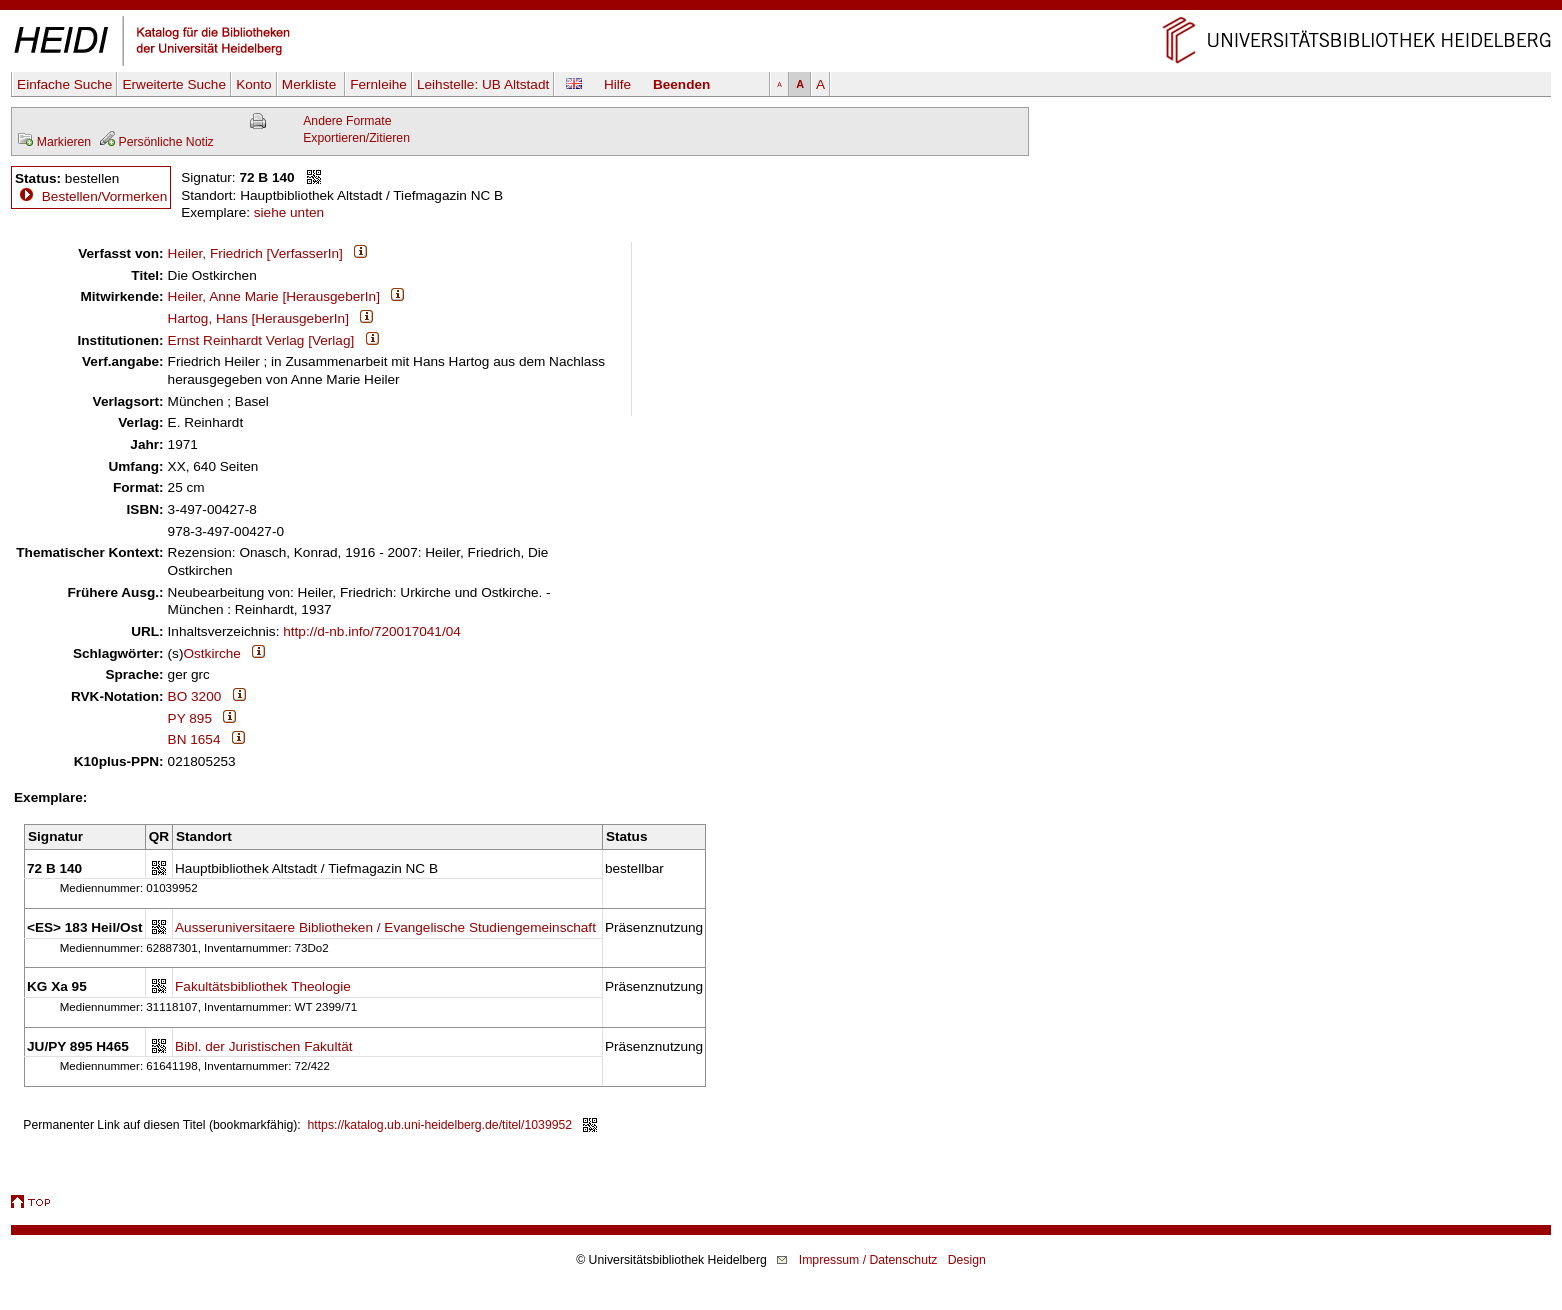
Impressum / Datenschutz (868, 1260)
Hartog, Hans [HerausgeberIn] (258, 318)
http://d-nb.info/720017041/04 (372, 631)
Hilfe (617, 84)
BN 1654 (194, 739)
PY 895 (190, 718)
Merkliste (311, 84)
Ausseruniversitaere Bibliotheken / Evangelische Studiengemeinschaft (385, 927)
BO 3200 (195, 696)
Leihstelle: (483, 84)
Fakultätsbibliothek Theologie (263, 986)
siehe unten (289, 212)
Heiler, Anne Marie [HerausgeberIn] (274, 296)
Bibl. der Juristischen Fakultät (264, 1046)
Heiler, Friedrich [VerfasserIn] (255, 253)
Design (967, 1260)
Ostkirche (211, 653)
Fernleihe (378, 84)
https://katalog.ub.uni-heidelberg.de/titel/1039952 (440, 1125)
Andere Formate (347, 121)
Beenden (681, 84)
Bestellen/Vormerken (104, 196)
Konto (254, 84)
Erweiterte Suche (174, 84)
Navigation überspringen (781, 8)
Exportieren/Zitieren (356, 138)
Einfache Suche (64, 84)
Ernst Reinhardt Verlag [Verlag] (261, 340)
